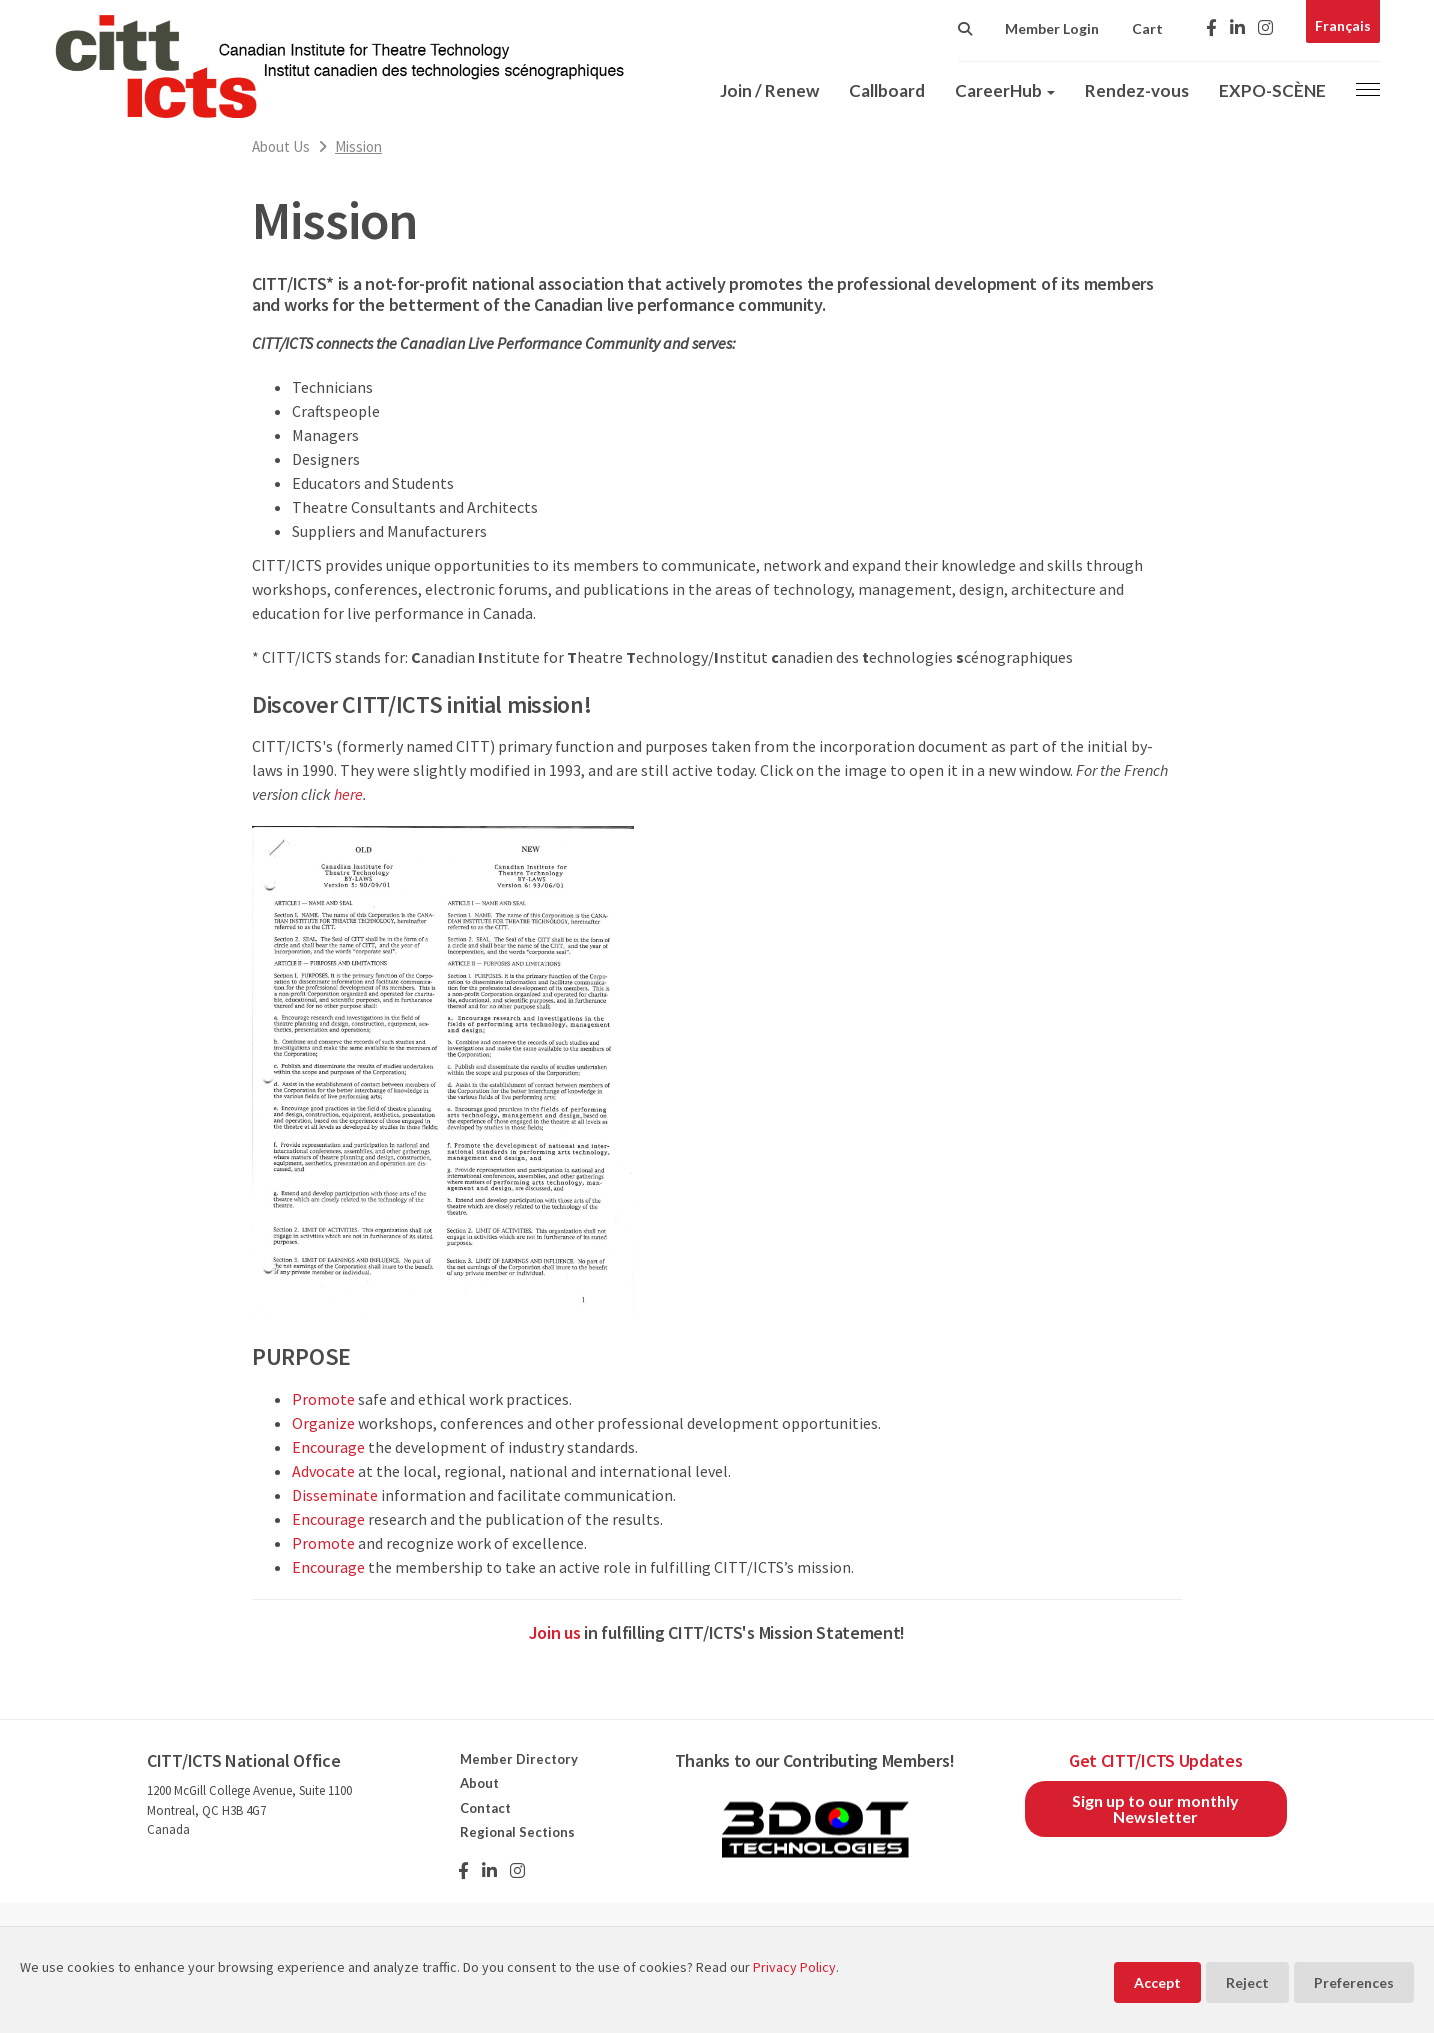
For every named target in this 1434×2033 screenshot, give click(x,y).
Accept (1157, 1982)
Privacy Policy (794, 1967)
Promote (323, 1399)
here (348, 794)
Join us (555, 1632)
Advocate (323, 1471)
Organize (323, 1423)
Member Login (1052, 28)
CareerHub (1005, 90)
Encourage (328, 1447)
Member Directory (519, 1759)
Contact (485, 1808)
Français (1343, 25)
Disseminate (335, 1495)
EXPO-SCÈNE (1272, 90)
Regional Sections (517, 1832)
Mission (358, 146)
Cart (1147, 28)
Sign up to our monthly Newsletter (1155, 1808)
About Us (281, 146)
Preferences (1354, 1982)
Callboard (887, 90)
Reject (1247, 1982)
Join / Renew (769, 90)
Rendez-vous (1137, 90)
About (479, 1783)
